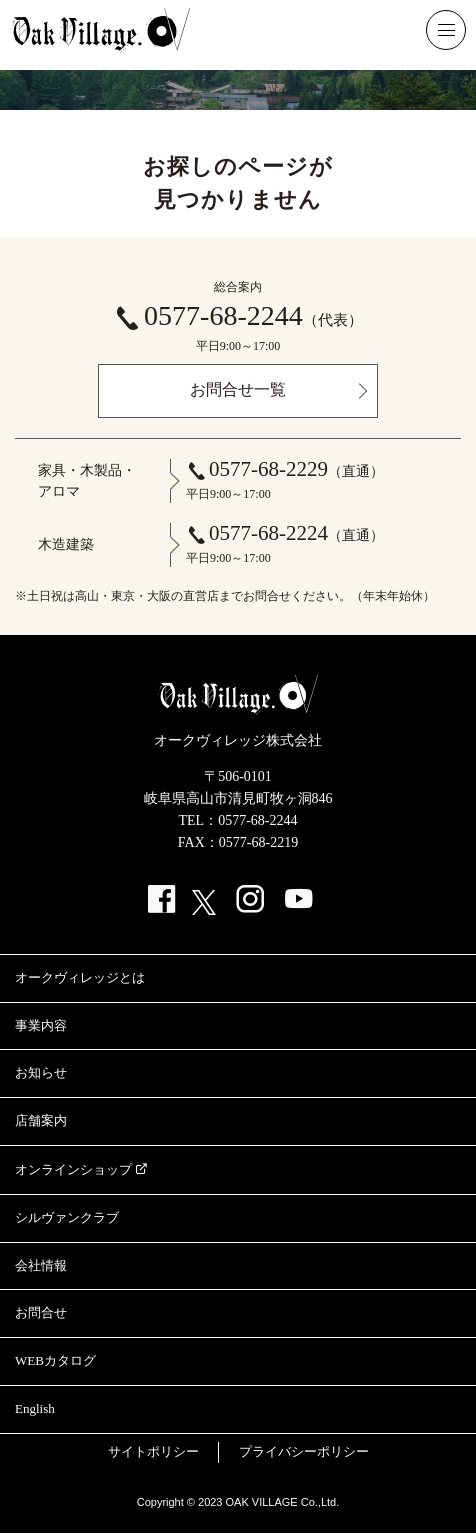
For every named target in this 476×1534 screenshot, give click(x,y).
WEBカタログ (55, 1360)
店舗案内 (41, 1120)
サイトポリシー (153, 1451)
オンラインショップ (73, 1169)
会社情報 (41, 1265)
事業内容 (41, 1025)
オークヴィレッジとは (80, 977)
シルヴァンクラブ (67, 1217)
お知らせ (41, 1072)
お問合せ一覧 (238, 389)
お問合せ (41, 1312)
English (35, 1408)
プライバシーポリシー (304, 1451)
